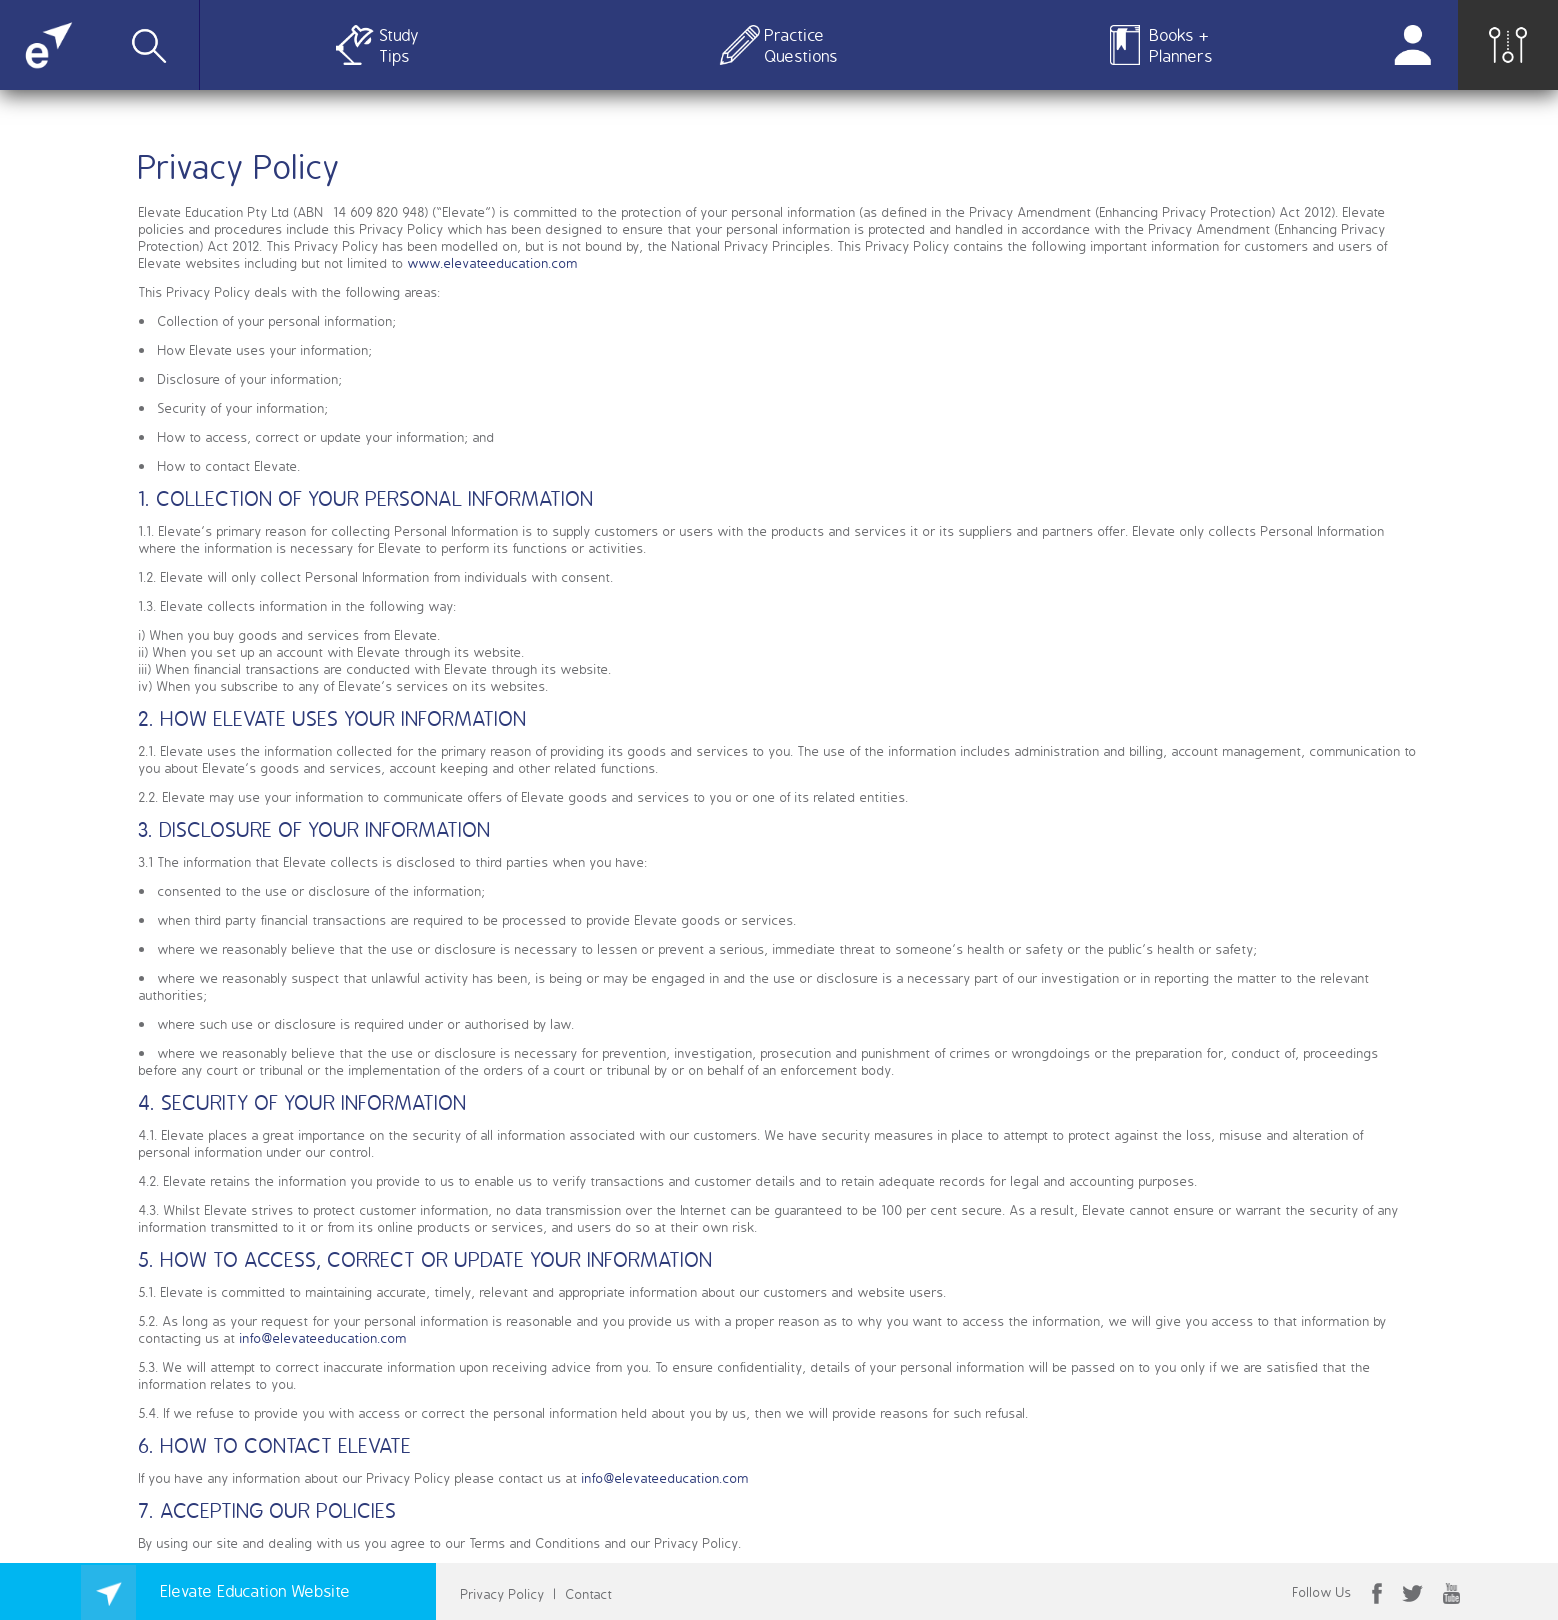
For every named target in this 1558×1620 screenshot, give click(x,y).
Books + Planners (1181, 45)
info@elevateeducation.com (323, 1337)
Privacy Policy (503, 1593)
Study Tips (399, 45)
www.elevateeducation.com (493, 262)
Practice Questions (797, 45)
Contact (589, 1593)
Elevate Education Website (216, 1590)
